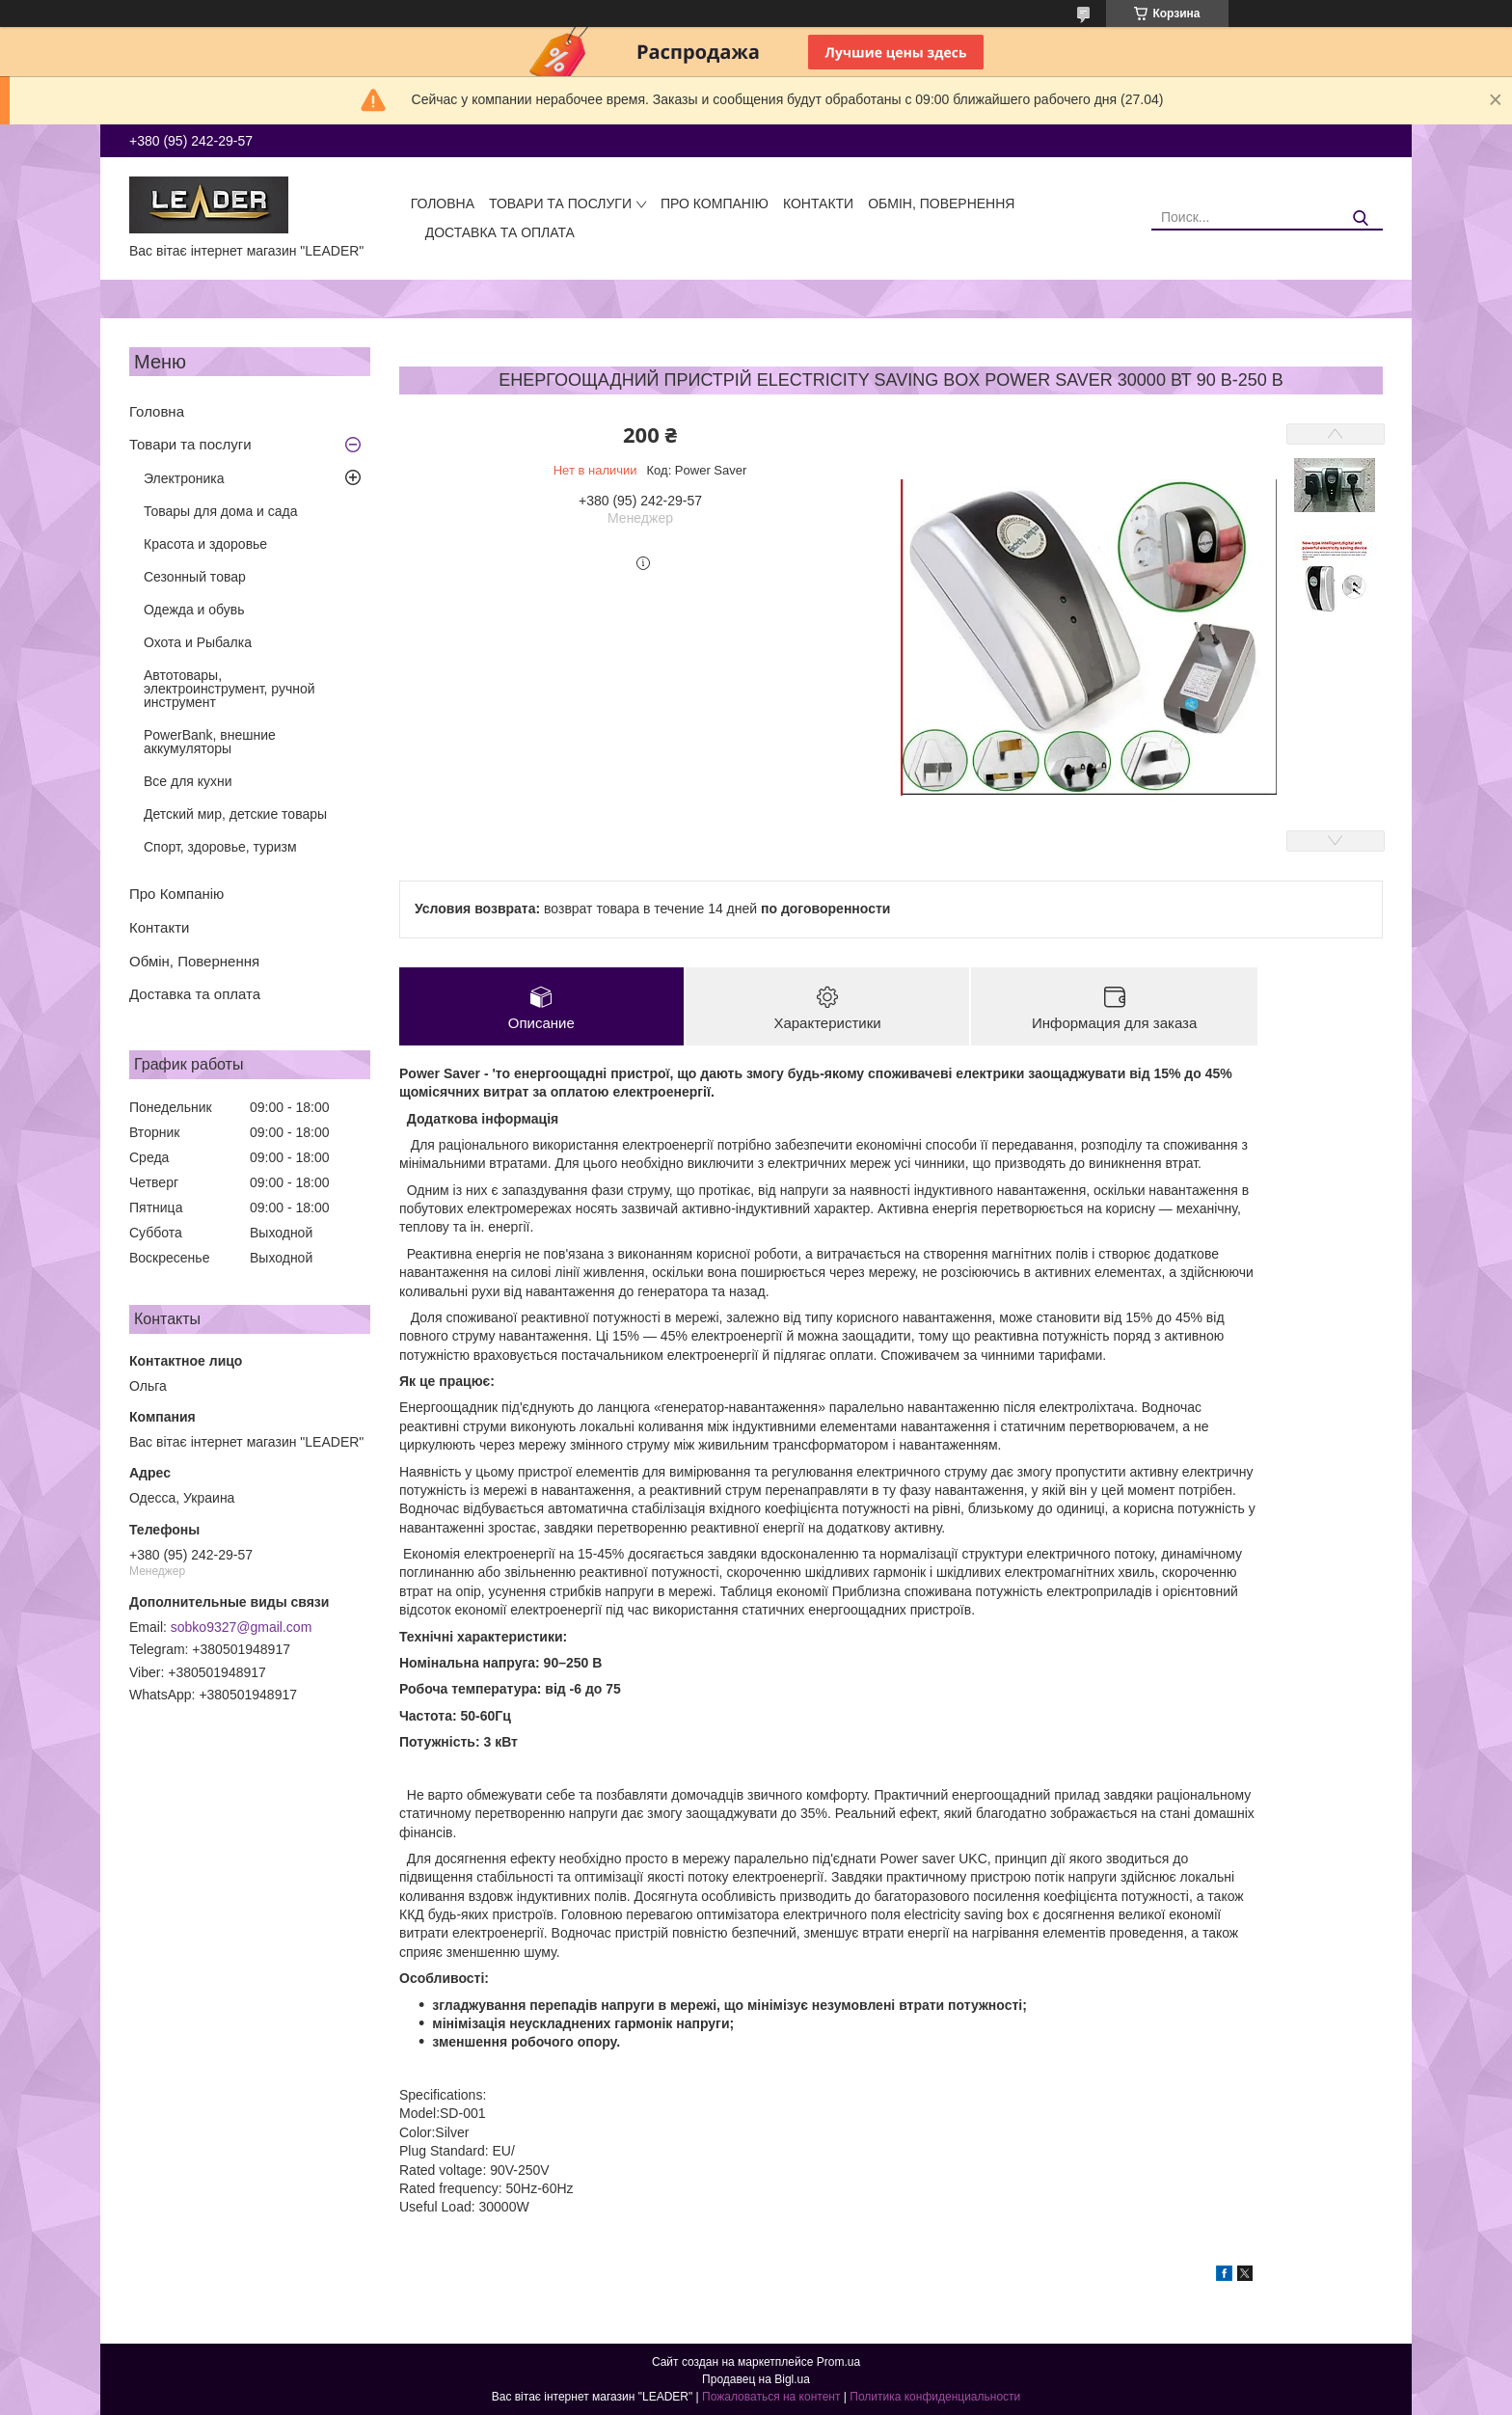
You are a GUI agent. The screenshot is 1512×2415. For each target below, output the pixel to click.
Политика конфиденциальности (935, 2396)
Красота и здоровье (205, 544)
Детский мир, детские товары (235, 814)
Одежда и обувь (194, 609)
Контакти (818, 203)
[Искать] (1361, 218)
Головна (442, 203)
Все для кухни (188, 781)
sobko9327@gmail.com (241, 1627)
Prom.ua (838, 2362)
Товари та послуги (560, 203)
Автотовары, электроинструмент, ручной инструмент (229, 688)
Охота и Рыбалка (198, 642)
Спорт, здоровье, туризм (220, 847)
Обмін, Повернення (941, 203)
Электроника (184, 478)
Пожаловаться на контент (771, 2396)
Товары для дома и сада (221, 511)
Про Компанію (715, 203)
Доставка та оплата (500, 232)
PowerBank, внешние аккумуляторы (210, 741)
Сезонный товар (195, 576)
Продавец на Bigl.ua (756, 2379)
